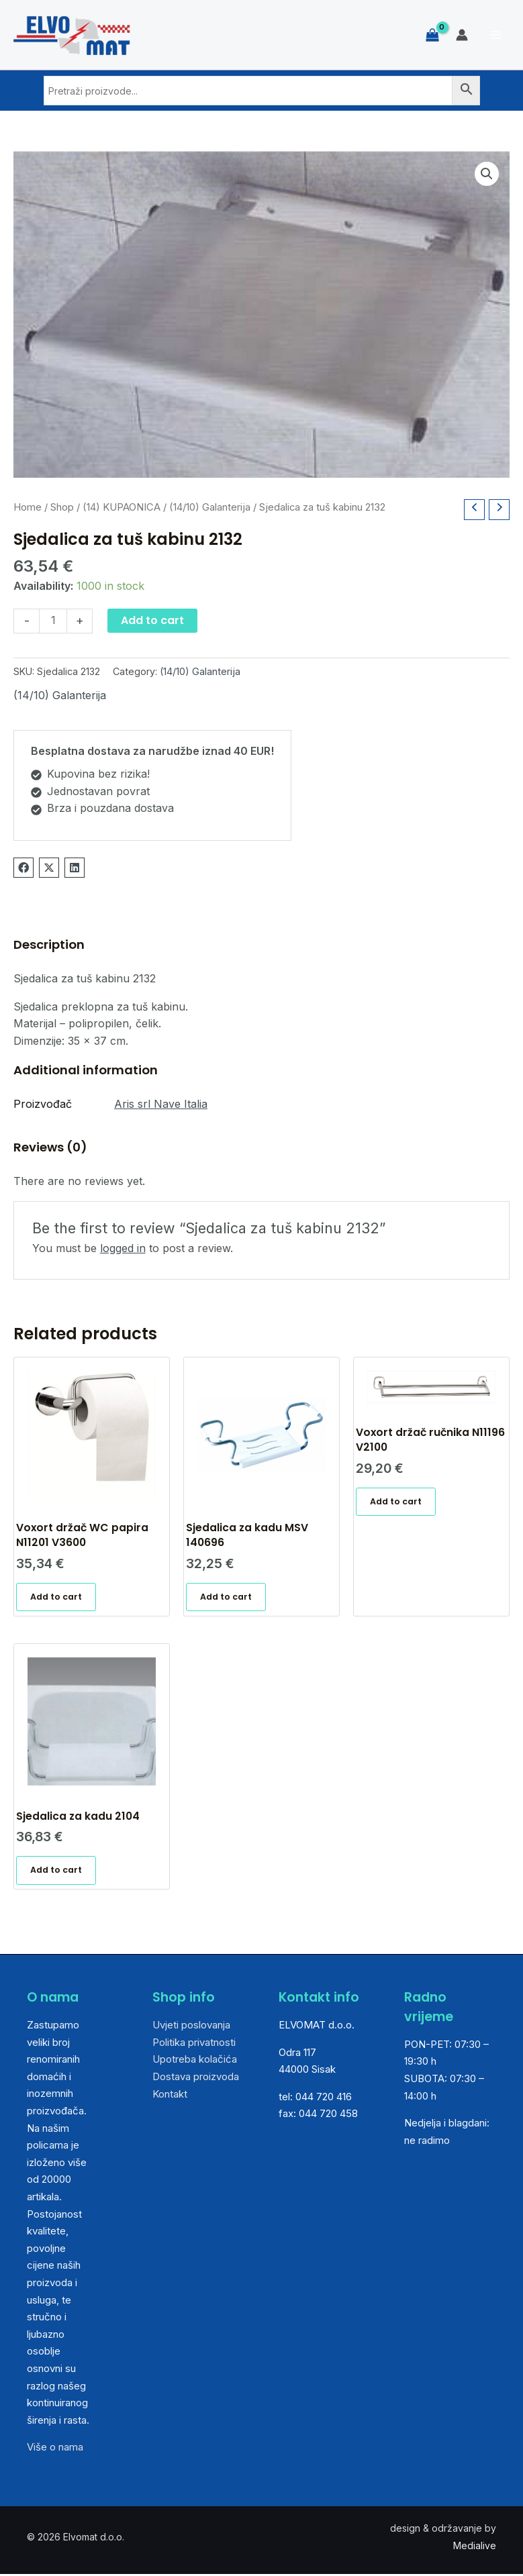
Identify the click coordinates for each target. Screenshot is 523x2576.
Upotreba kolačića (194, 2061)
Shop (62, 507)
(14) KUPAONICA (121, 507)
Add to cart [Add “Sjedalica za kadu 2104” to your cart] (56, 1871)
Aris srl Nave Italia (160, 1104)
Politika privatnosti (194, 2043)
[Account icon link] (462, 35)
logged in (123, 1248)
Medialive (474, 2547)
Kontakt (169, 2095)
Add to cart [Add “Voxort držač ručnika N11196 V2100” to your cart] (396, 1502)
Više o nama (55, 2448)
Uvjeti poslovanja (191, 2026)
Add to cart (152, 620)
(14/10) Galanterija (209, 507)
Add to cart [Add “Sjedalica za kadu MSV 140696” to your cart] (226, 1597)
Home (27, 507)
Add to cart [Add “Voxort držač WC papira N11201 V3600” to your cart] (56, 1597)
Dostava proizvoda (195, 2077)
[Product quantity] (53, 621)
